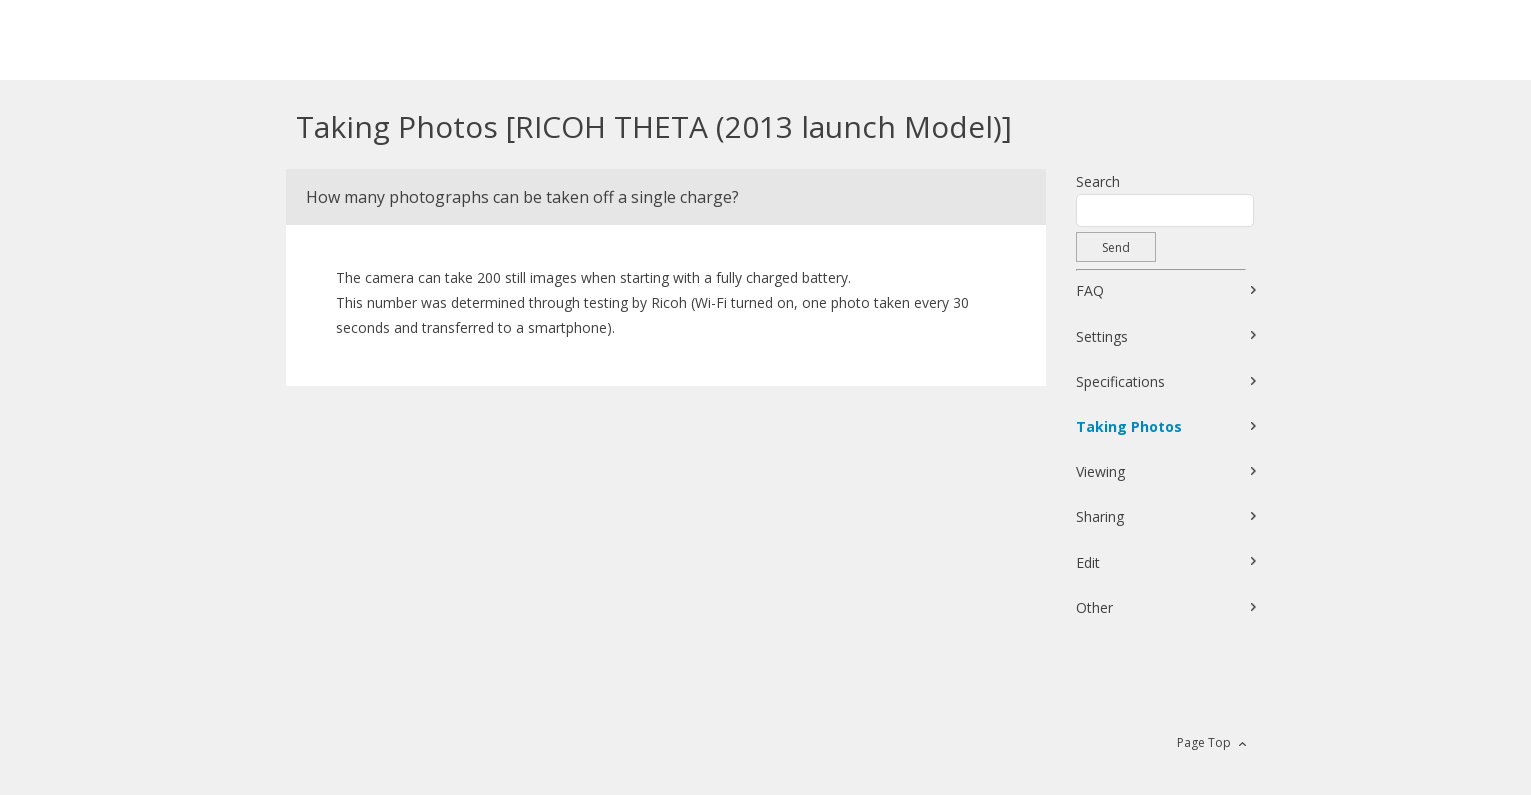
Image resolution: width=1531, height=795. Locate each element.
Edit (1088, 562)
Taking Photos (1129, 426)
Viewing (1100, 471)
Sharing (1100, 516)
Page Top (1204, 742)
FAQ (1090, 290)
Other (1094, 607)
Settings (1102, 336)
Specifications (1120, 381)
